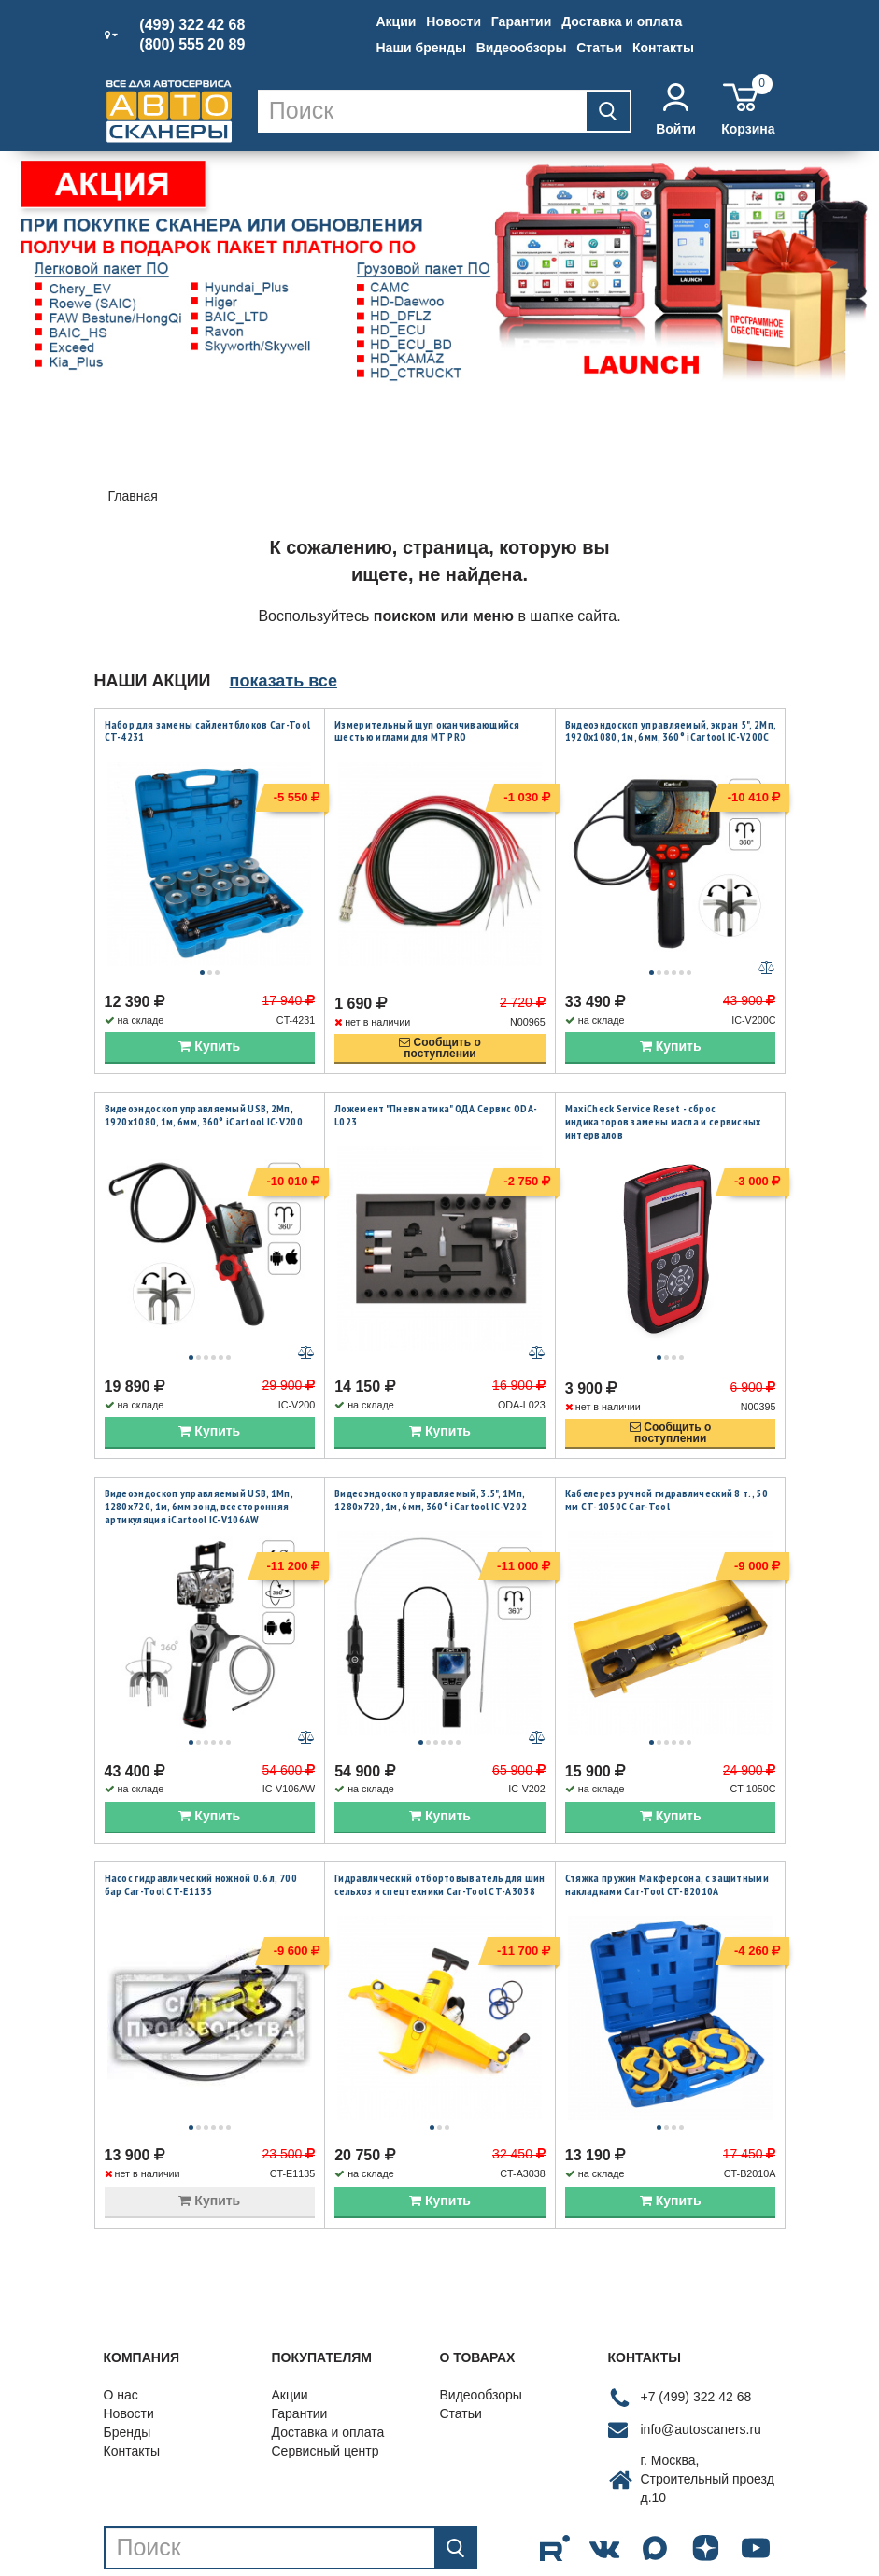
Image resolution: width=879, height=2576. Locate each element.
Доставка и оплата (621, 21)
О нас (121, 2317)
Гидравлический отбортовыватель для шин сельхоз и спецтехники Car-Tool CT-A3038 (439, 1826)
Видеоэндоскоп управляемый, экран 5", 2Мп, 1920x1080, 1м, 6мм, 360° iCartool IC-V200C (670, 730)
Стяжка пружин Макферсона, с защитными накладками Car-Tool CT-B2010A (667, 1826)
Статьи (599, 47)
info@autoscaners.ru (701, 2351)
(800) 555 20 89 (192, 44)
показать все (283, 681)
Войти (676, 109)
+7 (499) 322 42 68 (696, 2319)
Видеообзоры (521, 47)
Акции (396, 21)
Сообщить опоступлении (440, 1029)
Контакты (663, 47)
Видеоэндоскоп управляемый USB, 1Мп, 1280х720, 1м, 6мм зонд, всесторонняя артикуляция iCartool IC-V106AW (199, 1467)
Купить (209, 1027)
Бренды (127, 2354)
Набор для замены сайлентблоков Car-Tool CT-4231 (208, 730)
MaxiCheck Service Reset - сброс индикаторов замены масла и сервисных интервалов (663, 1102)
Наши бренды (421, 47)
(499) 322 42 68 (192, 25)
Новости (453, 21)
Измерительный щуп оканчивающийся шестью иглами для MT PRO (427, 730)
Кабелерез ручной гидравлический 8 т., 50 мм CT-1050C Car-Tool (666, 1461)
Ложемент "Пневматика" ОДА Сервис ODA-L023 (435, 1096)
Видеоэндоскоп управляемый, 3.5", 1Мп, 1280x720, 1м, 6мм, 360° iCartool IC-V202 (430, 1461)
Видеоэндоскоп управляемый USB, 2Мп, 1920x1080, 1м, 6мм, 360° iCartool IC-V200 (204, 1096)
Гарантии (521, 21)
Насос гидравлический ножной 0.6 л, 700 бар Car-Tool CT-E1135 (201, 1826)
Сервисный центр (325, 2373)
